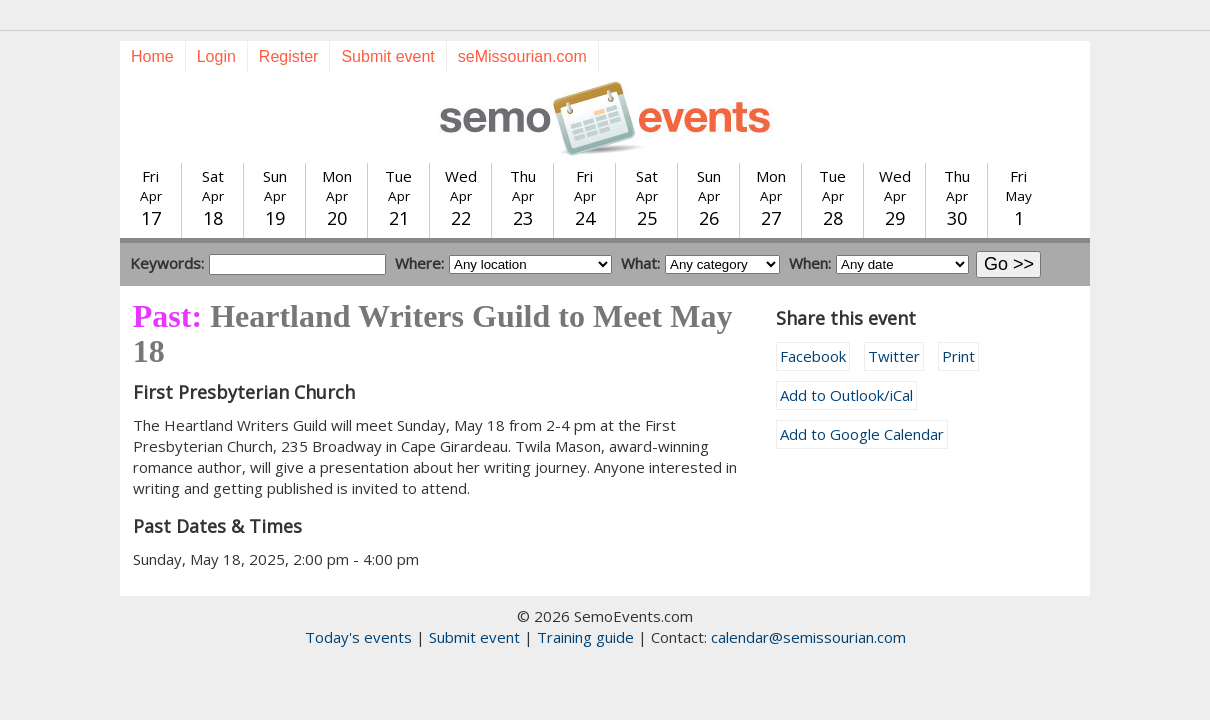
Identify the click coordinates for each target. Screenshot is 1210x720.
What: (640, 263)
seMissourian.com (522, 56)
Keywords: (167, 263)
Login (216, 56)
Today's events (358, 637)
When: (810, 263)
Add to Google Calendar (862, 434)
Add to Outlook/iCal (846, 395)
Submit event (387, 56)
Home (152, 56)
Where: (419, 263)
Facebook (813, 356)
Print (958, 356)
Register (289, 56)
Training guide (585, 637)
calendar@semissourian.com (808, 637)
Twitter (894, 356)
